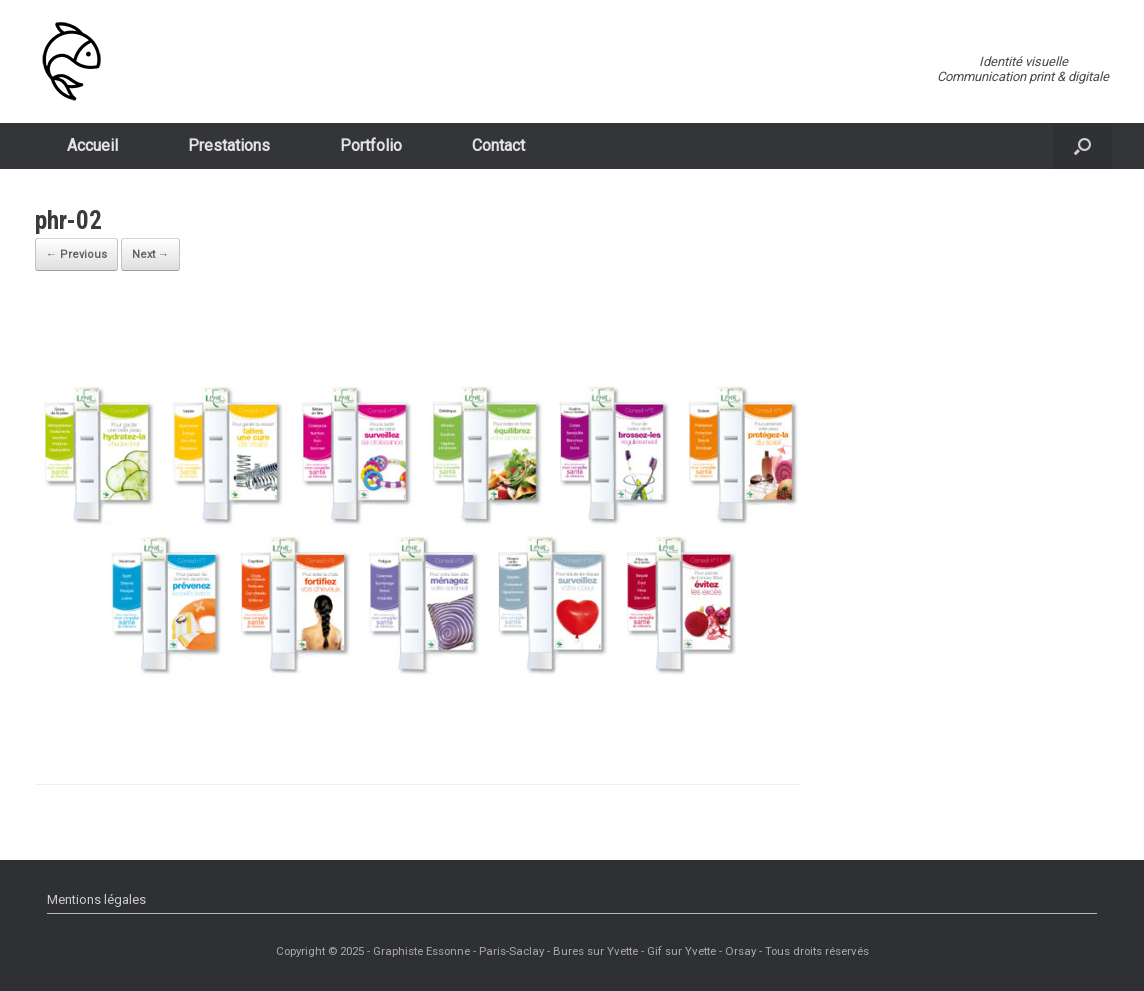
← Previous (76, 254)
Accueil (92, 145)
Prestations (229, 145)
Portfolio (371, 145)
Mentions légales (96, 899)
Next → (150, 254)
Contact (498, 145)
